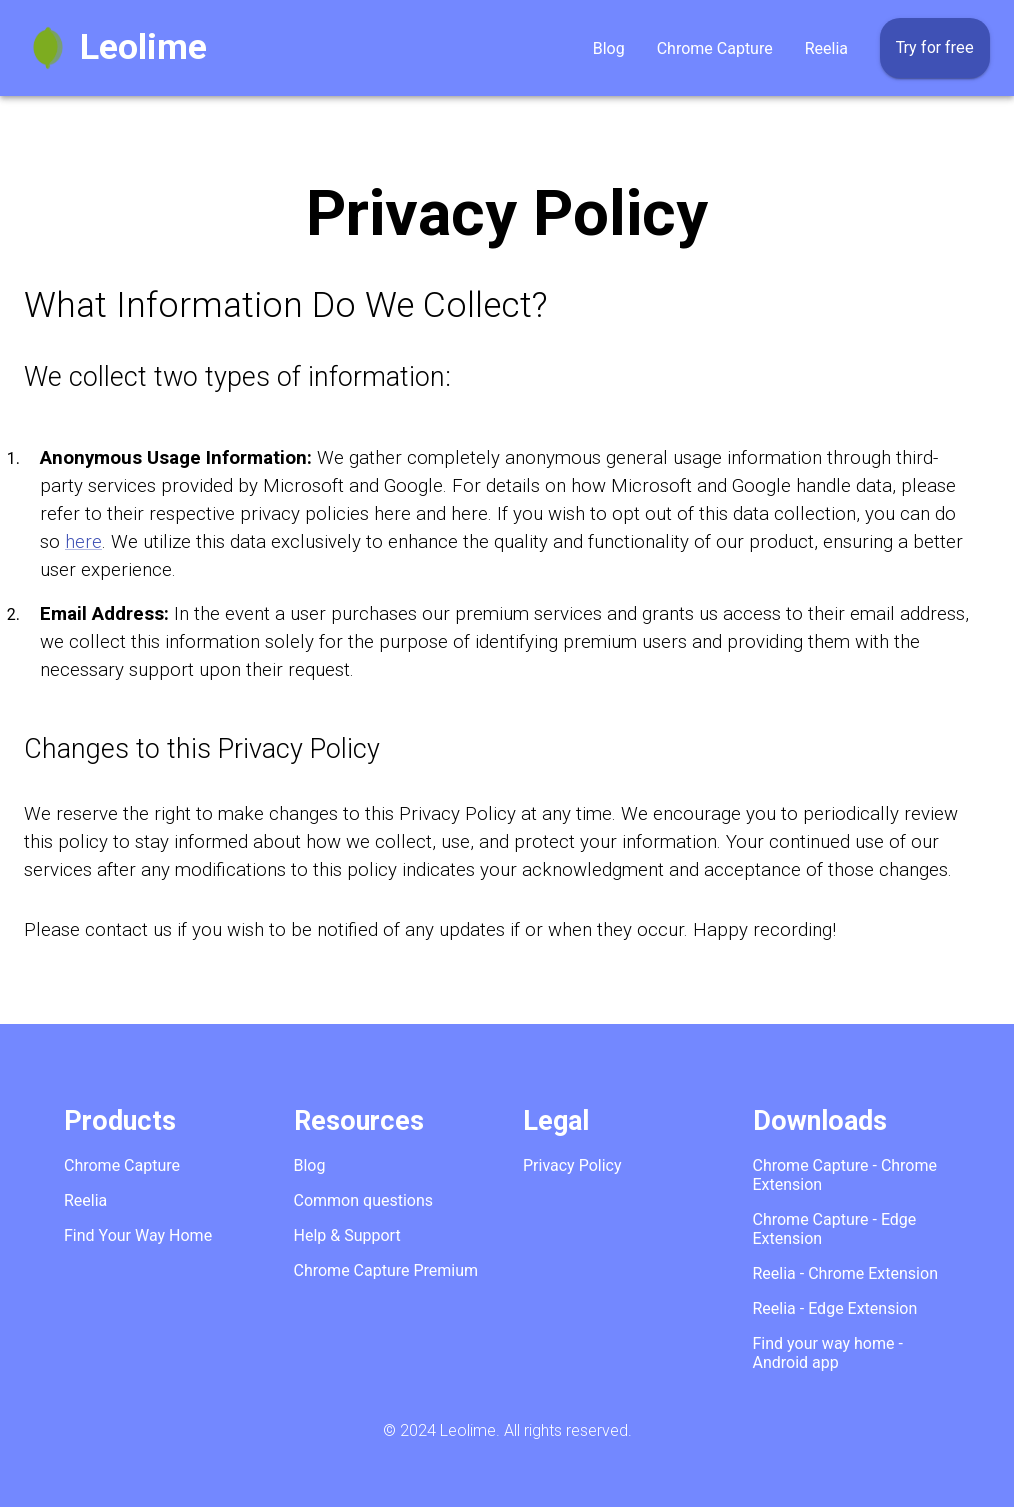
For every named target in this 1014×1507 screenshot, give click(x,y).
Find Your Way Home (138, 1235)
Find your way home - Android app (828, 1353)
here (83, 542)
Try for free (935, 48)
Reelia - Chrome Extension (845, 1273)
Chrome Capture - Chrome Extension (845, 1175)
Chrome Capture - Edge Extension (835, 1229)
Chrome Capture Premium (386, 1270)
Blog (609, 48)
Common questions (364, 1200)
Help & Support (347, 1235)
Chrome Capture (715, 48)
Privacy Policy (572, 1165)
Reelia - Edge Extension (835, 1308)
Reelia (826, 48)
